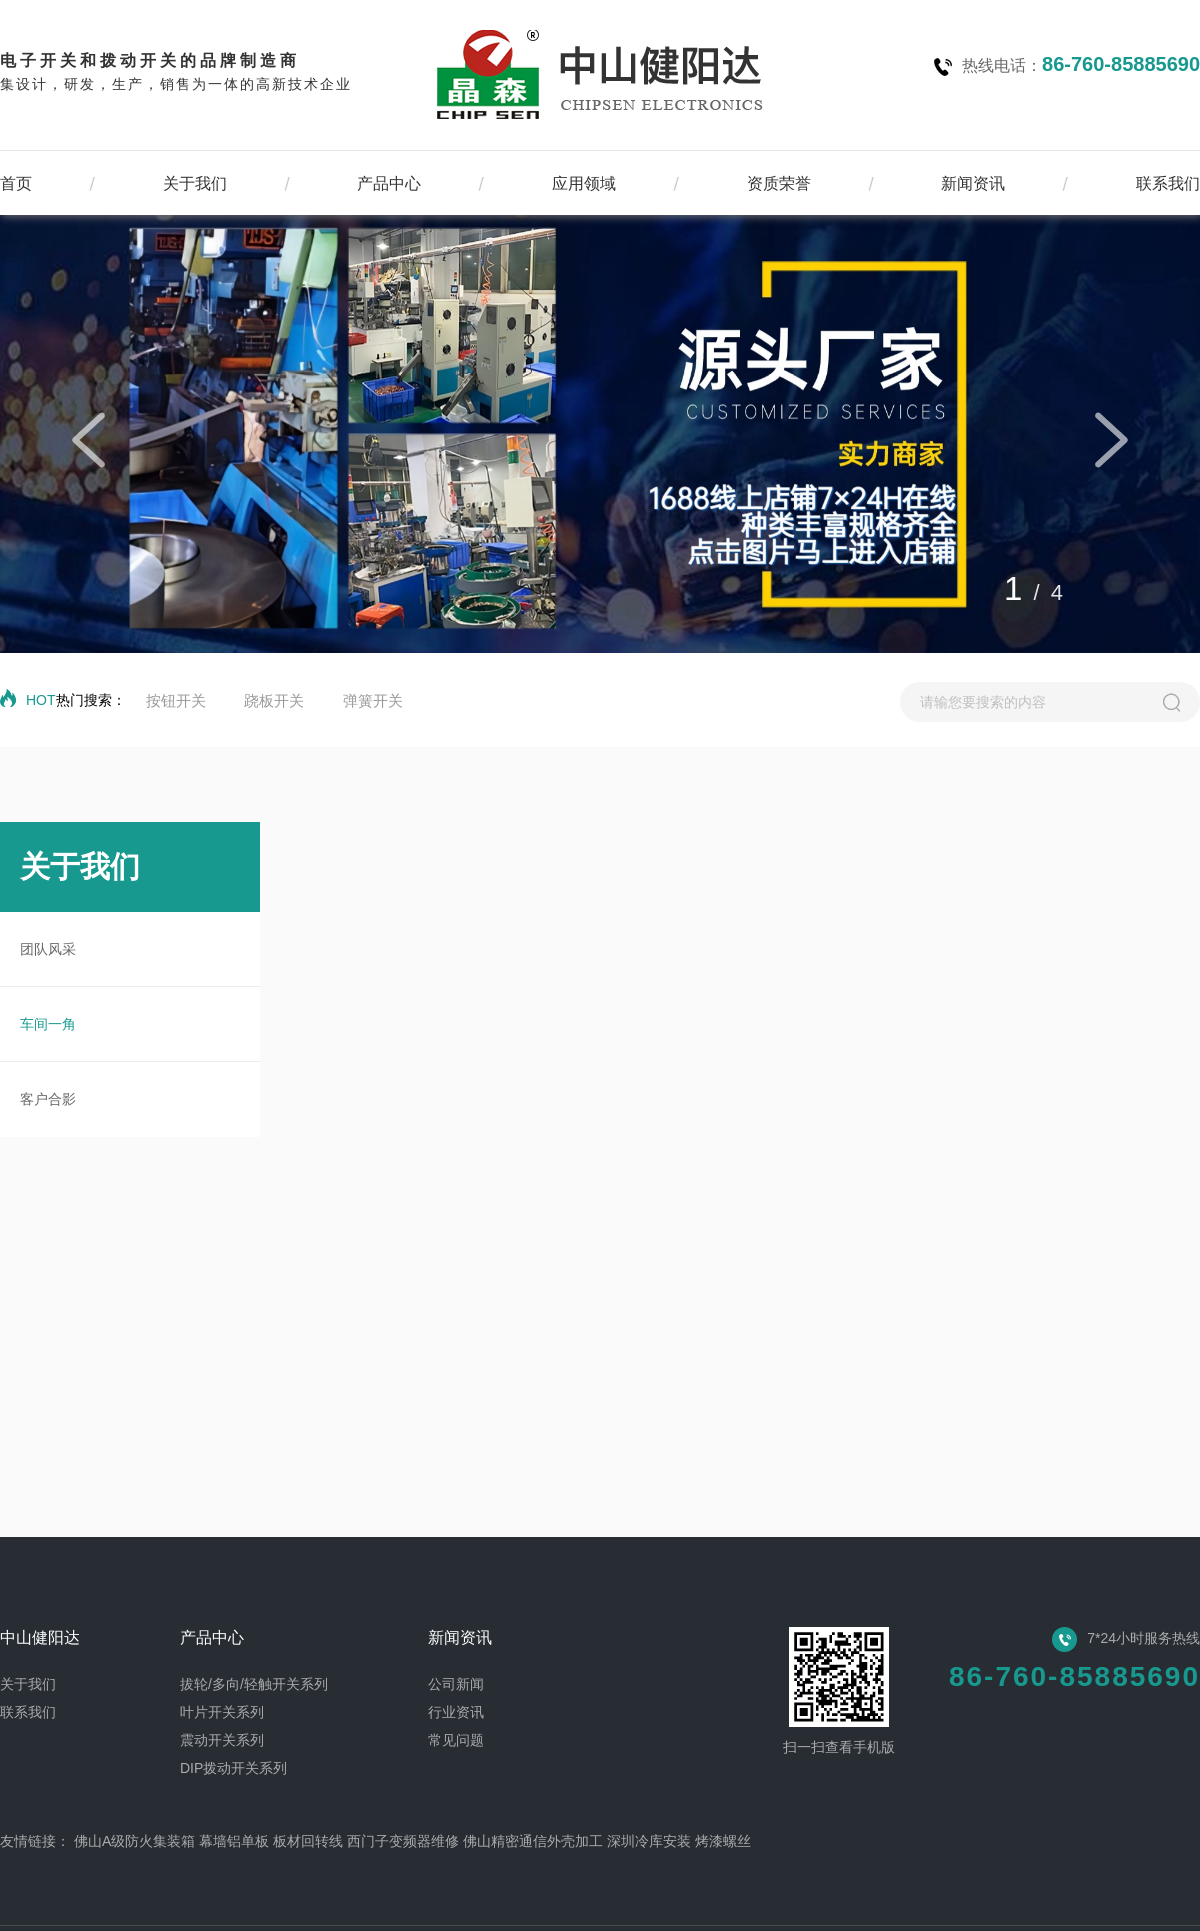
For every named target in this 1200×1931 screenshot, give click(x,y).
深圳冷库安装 (649, 1841)
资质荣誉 (779, 183)
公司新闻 (456, 1684)
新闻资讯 (973, 183)
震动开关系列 (222, 1740)
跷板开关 (274, 700)
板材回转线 (308, 1841)
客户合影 (48, 1099)
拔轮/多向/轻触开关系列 (254, 1684)
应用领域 (584, 183)
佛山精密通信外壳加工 (533, 1841)
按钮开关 (176, 700)
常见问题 (456, 1740)
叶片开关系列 (222, 1712)
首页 (16, 183)
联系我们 (1168, 183)
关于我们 (195, 183)
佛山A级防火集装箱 (134, 1841)
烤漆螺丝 (723, 1841)
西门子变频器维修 (403, 1841)
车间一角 (48, 1024)
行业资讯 (456, 1712)
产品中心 (389, 183)
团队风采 (48, 949)
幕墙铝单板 (234, 1841)
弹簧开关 (373, 700)
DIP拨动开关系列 (233, 1768)
